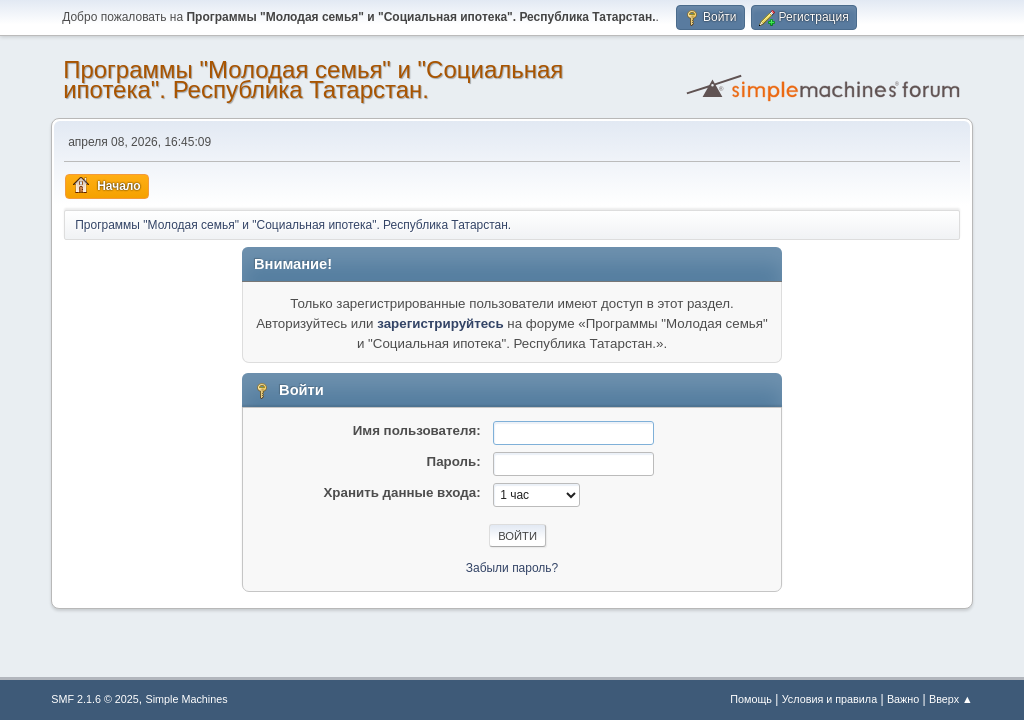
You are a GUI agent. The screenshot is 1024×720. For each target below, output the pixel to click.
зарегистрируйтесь (440, 323)
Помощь (751, 699)
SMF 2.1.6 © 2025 (95, 699)
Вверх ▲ (951, 699)
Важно (903, 699)
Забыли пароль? (512, 568)
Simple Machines (187, 699)
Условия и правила (829, 699)
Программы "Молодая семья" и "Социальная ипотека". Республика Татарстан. (313, 79)
